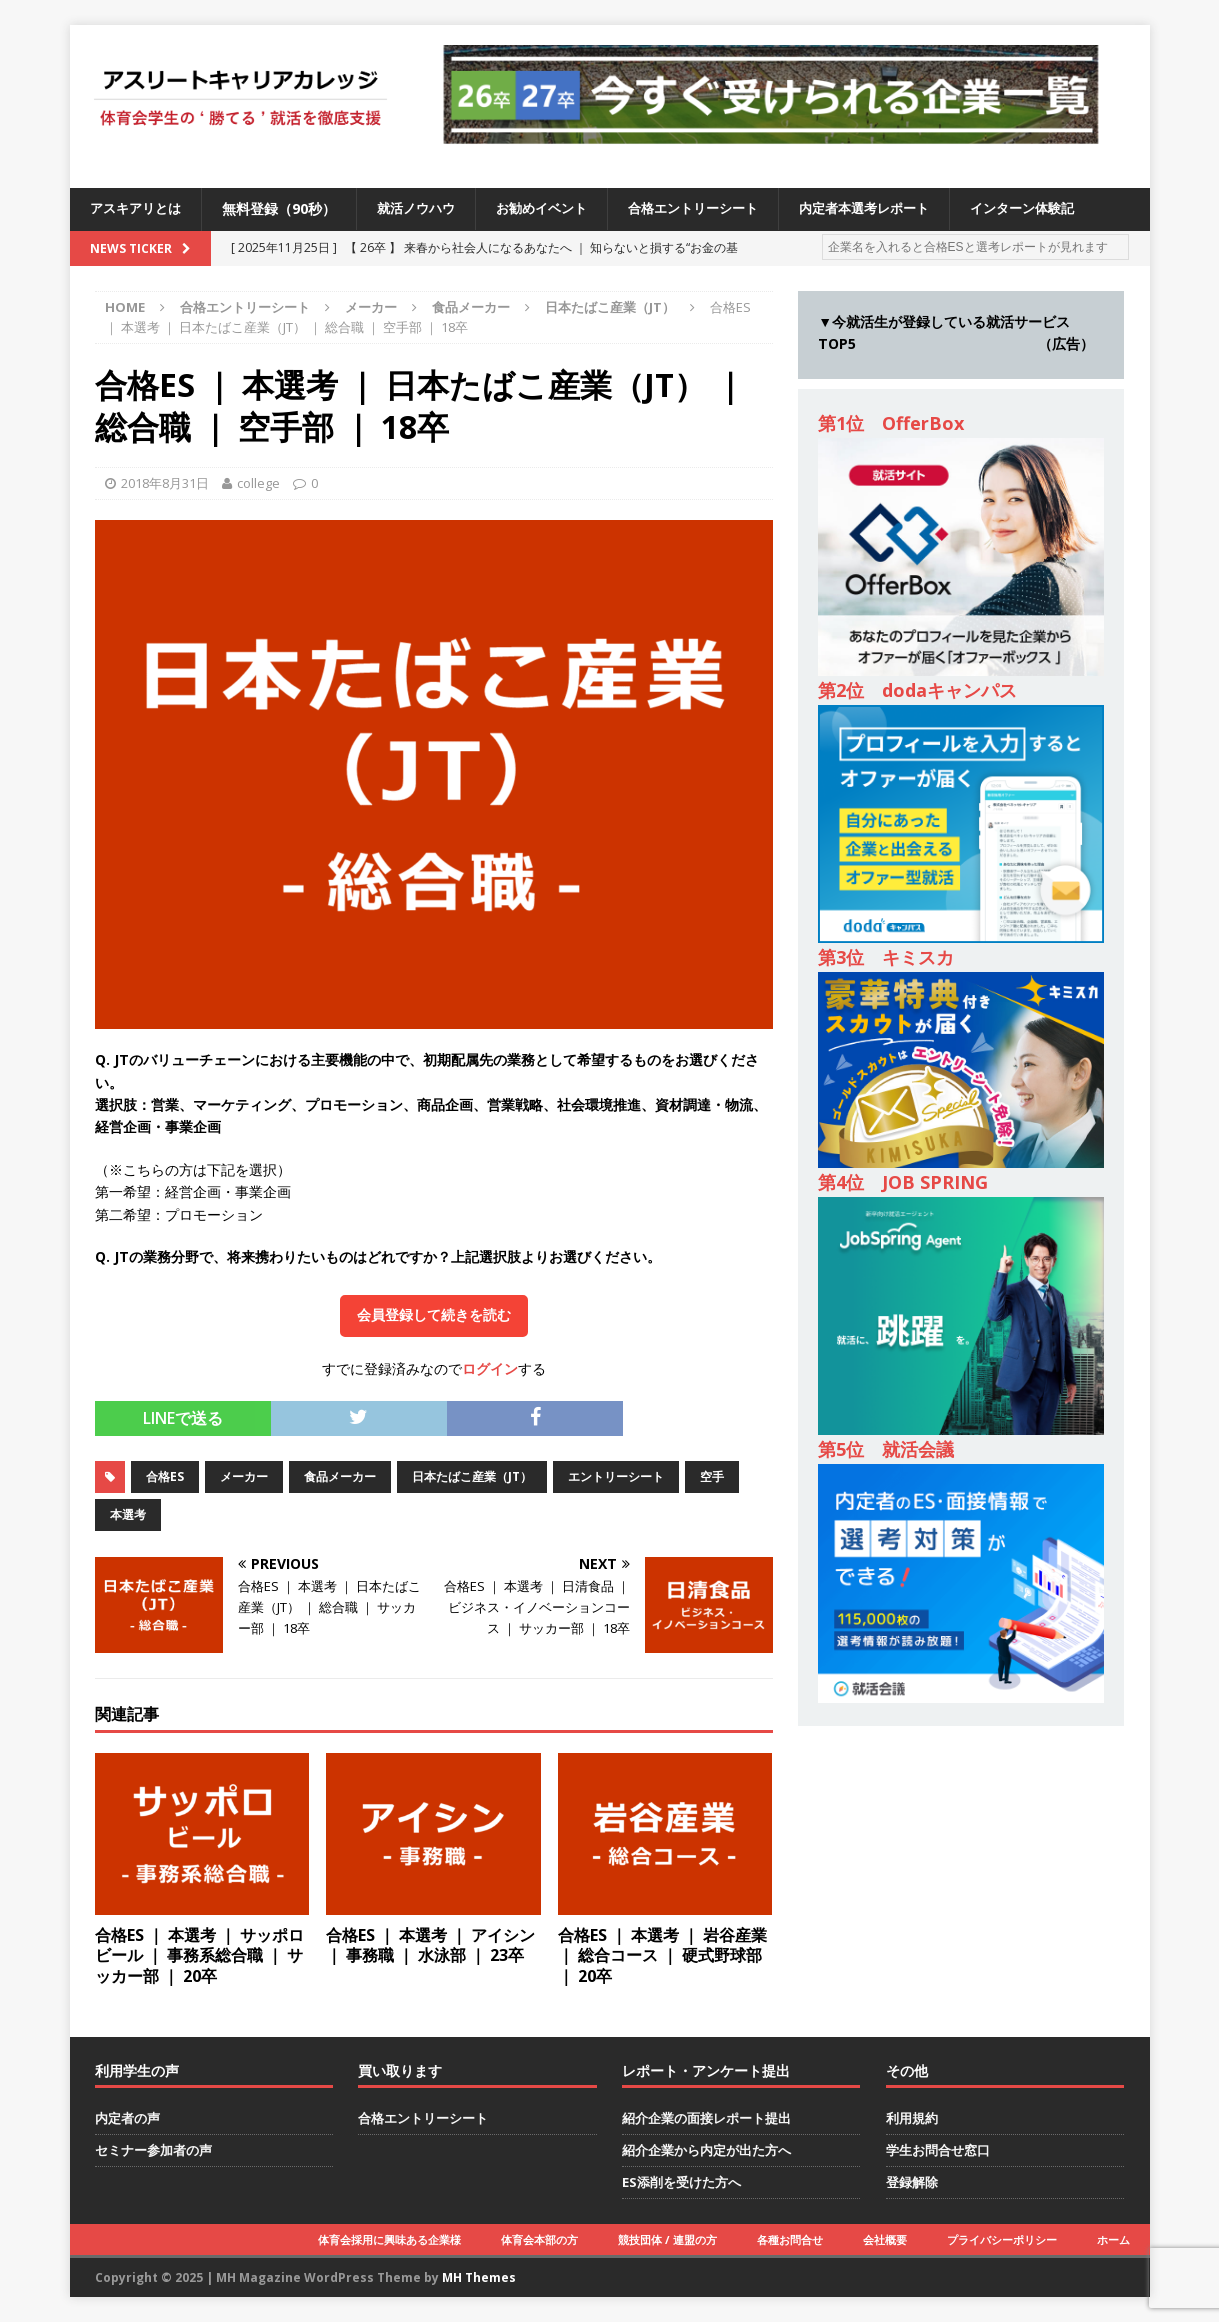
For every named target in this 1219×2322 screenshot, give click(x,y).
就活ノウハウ (426, 208)
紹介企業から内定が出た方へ (706, 2150)
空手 (712, 1476)
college (258, 483)
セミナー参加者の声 (153, 2150)
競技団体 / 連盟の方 (667, 2239)
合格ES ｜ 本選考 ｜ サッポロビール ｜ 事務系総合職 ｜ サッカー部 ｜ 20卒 (199, 1956)
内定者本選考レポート (899, 208)
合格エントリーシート (718, 208)
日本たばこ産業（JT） (472, 1476)
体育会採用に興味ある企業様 (389, 2239)
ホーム (1113, 2239)
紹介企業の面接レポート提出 (706, 2118)
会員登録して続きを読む (434, 1315)
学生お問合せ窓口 (938, 2150)
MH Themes (479, 2277)
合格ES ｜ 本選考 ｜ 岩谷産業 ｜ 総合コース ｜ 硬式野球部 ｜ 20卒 (662, 1956)
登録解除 (912, 2182)
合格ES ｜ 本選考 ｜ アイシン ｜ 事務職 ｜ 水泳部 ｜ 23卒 (430, 1945)
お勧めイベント (558, 208)
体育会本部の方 (539, 2239)
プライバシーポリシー (1002, 2239)
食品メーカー (471, 307)
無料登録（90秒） (286, 208)
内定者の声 (127, 2118)
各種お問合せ (790, 2239)
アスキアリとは (139, 208)
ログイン (490, 1368)
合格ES (165, 1476)
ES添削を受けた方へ (681, 2182)
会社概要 (885, 2239)
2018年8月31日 (165, 483)
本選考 (128, 1514)
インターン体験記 (1066, 208)
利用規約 (912, 2118)
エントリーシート (616, 1476)
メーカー (371, 307)
